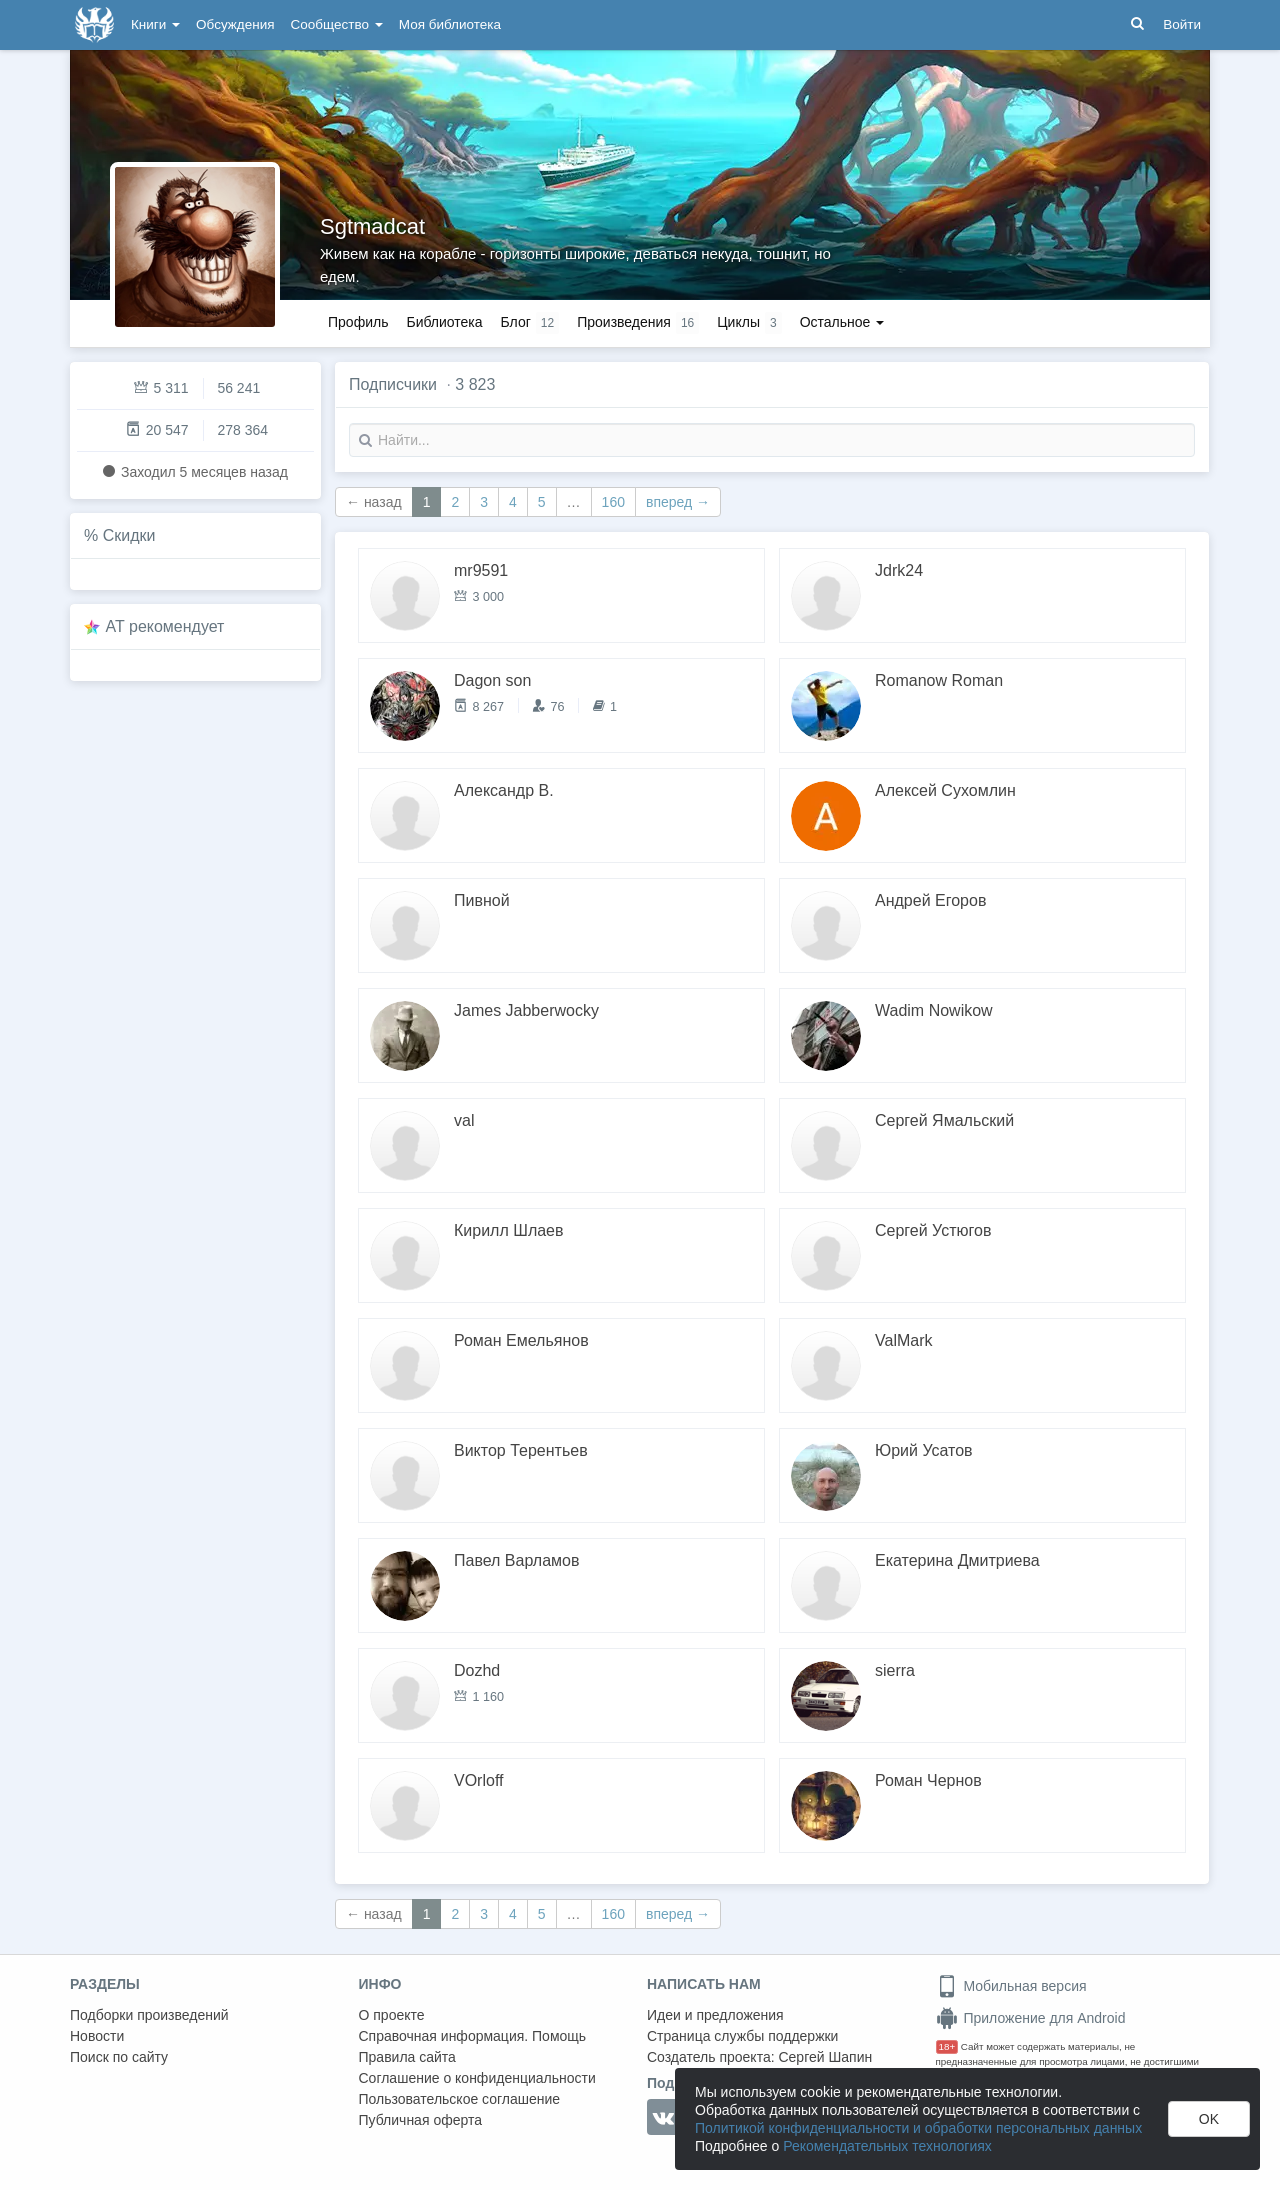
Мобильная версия (1011, 1986)
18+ (947, 2046)
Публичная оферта (421, 2120)
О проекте (392, 2015)
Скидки (129, 535)
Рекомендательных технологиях (887, 2146)
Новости (97, 2036)
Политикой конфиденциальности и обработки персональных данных (918, 2128)
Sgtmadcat (372, 226)
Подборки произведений (149, 2015)
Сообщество (337, 24)
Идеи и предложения (715, 2015)
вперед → (678, 502)
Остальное (842, 322)
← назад (374, 502)
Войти (1182, 24)
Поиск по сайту (119, 2057)
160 (613, 502)
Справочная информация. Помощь (473, 2036)
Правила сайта (407, 2057)
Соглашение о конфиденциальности (477, 2078)
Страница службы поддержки (742, 2036)
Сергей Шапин (825, 2057)
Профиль (358, 322)
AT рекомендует (165, 626)
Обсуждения (235, 24)
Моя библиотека (450, 24)
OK (1209, 2119)
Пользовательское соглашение (460, 2099)
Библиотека (444, 322)
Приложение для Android (1031, 2018)
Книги (155, 24)
